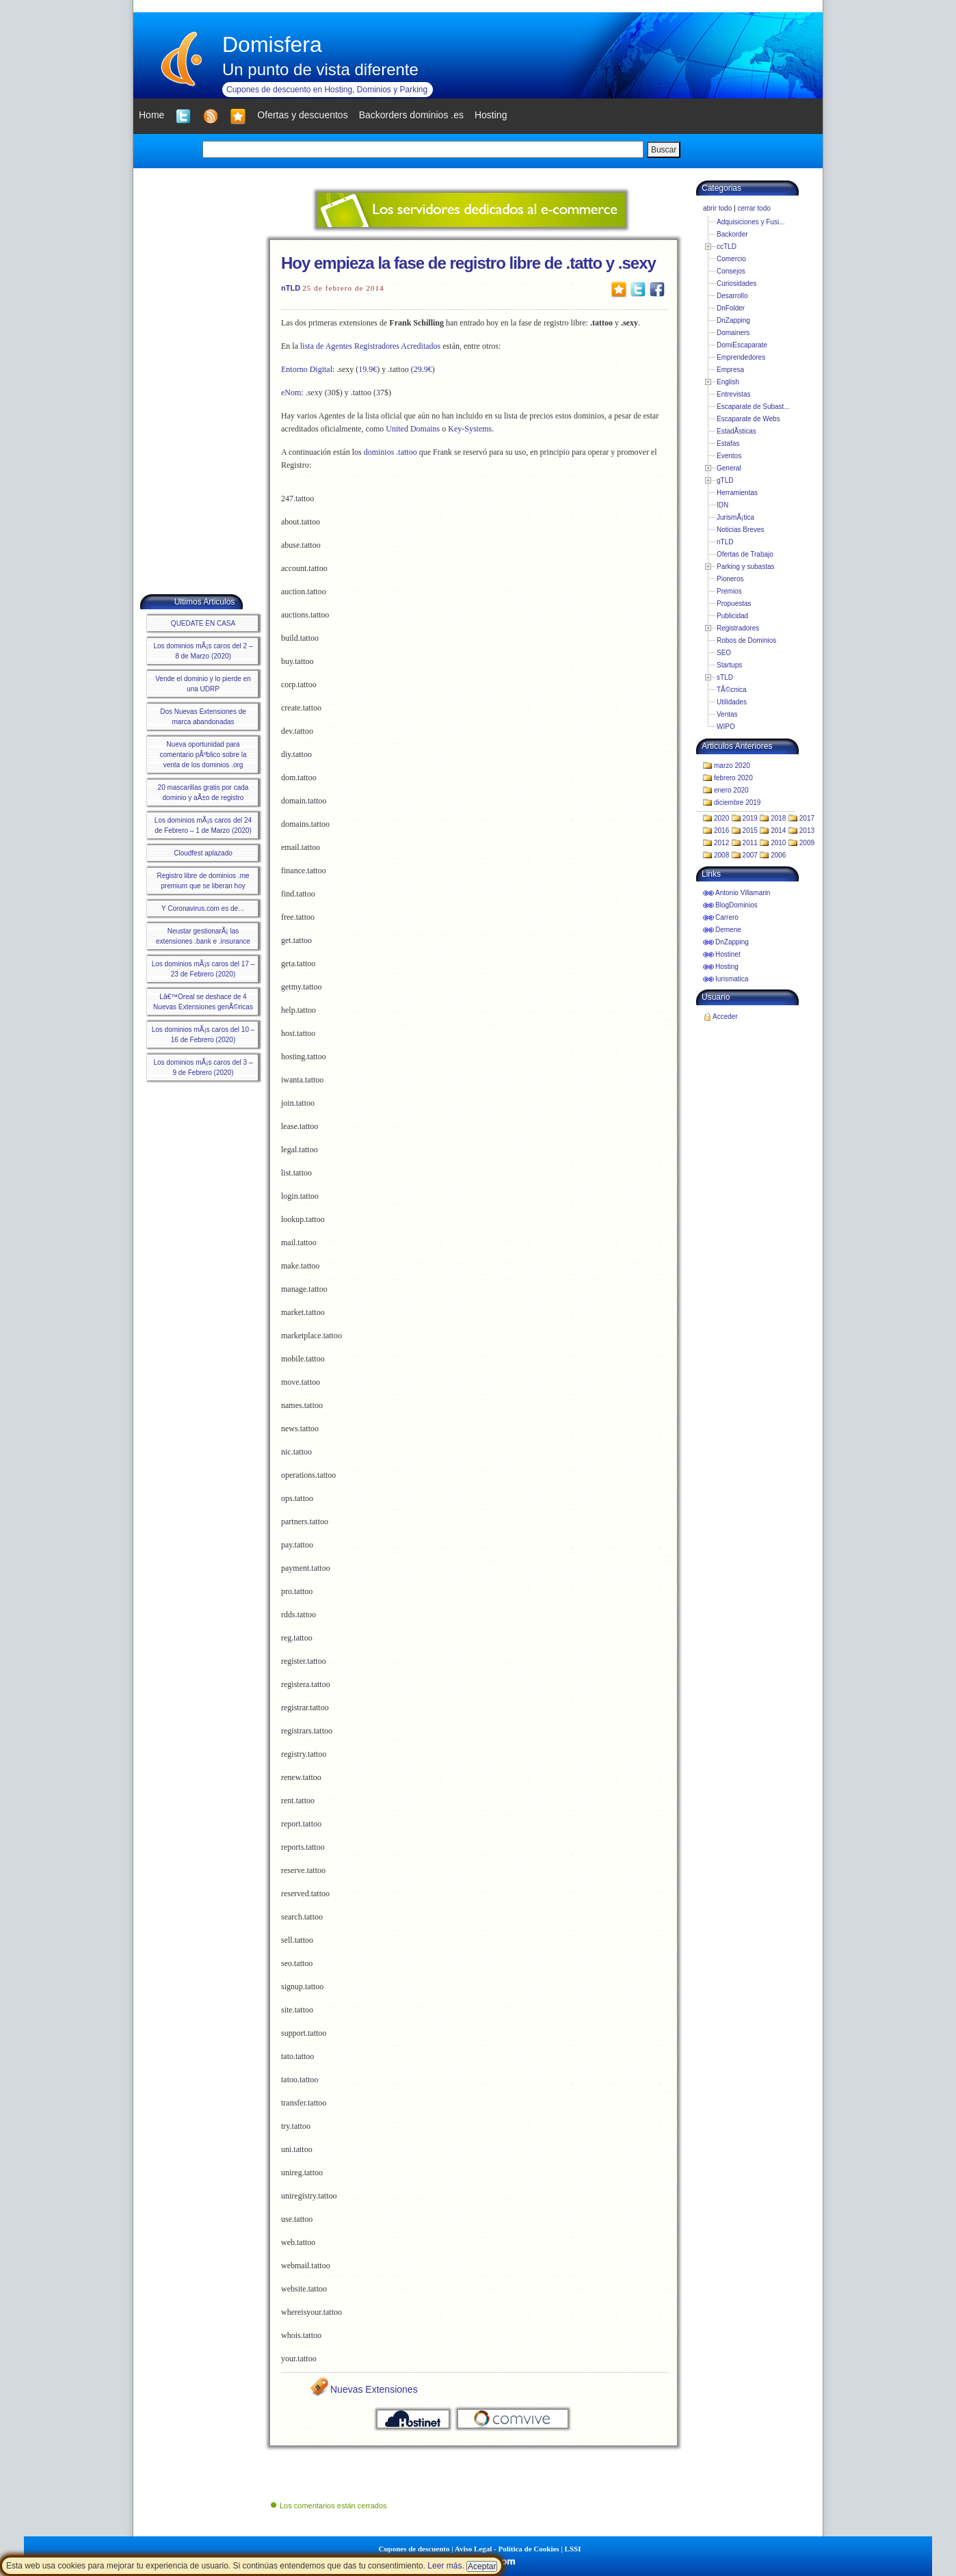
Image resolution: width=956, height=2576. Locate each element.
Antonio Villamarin (742, 893)
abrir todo (717, 208)
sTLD (725, 677)
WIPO (726, 726)
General (729, 468)
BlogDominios (736, 905)
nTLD (290, 288)
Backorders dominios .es (411, 114)
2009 (806, 843)
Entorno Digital (306, 369)
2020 (721, 818)
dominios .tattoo (390, 452)
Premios (729, 591)
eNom (291, 392)
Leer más (444, 2566)
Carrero (727, 917)
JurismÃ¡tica (735, 517)
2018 (778, 818)
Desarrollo (732, 296)
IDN (722, 505)
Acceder (725, 1016)
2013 (806, 830)
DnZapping (733, 320)
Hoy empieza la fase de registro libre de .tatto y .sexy (468, 263)
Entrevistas (733, 394)
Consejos (731, 271)
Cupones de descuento (414, 2549)
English (728, 382)
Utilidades (732, 702)
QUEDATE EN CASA (203, 623)
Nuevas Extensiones (374, 2389)
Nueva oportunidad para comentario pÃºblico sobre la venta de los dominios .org (202, 755)
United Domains (413, 429)
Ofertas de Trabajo (745, 554)
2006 (778, 855)
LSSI (573, 2549)
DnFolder (731, 308)
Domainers (733, 332)
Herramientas (737, 492)
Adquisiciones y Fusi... (751, 222)
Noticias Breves (740, 529)
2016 (721, 830)
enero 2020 (731, 790)
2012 (721, 843)
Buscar (663, 150)
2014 (778, 830)
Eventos (729, 456)
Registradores (738, 628)
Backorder (732, 234)
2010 (778, 843)
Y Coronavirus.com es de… (203, 908)
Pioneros (730, 579)
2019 (750, 818)
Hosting (727, 966)
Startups (729, 665)
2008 (721, 855)
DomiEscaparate (742, 345)
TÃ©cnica (732, 689)
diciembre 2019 (737, 802)
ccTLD (726, 246)
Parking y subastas (746, 566)
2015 (750, 830)
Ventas (727, 714)
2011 (750, 843)
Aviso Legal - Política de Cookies (507, 2549)
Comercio (731, 259)
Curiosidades (736, 283)
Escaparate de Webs (748, 419)
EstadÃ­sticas (736, 431)
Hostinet (728, 954)
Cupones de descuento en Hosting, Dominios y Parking (326, 89)
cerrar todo (753, 208)
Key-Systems (470, 429)
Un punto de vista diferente (320, 69)
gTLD (725, 480)
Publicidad (732, 616)
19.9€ (367, 369)
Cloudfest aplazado (203, 853)
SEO (724, 652)
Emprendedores (741, 357)
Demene (728, 929)
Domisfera (272, 44)
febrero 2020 (733, 778)
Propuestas (734, 603)
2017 (806, 818)
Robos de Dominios (746, 640)
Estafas (728, 443)
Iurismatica (731, 979)
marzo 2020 (732, 765)
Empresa (730, 369)
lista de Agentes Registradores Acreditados (370, 346)
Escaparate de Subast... (753, 406)
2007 (750, 855)
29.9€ (423, 369)
